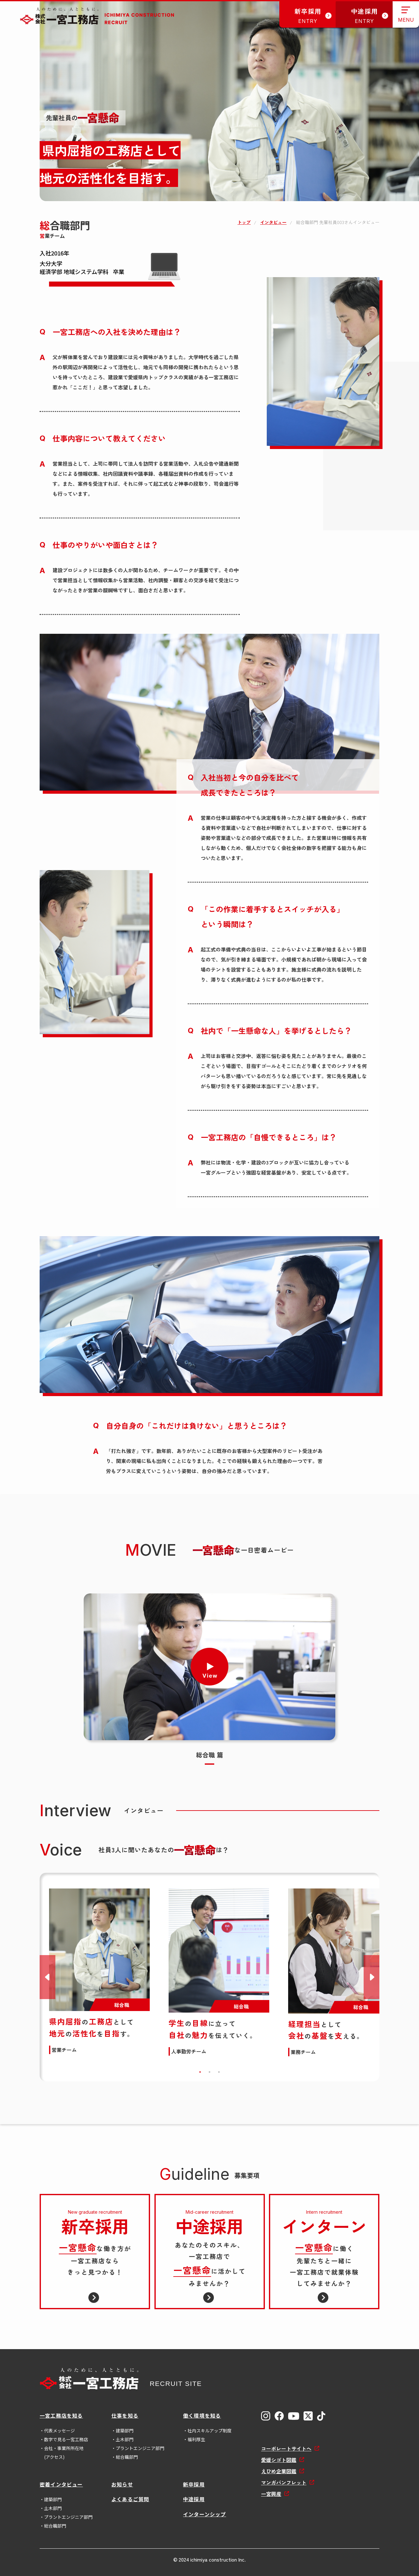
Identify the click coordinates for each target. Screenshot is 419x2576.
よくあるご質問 (130, 2499)
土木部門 (124, 2439)
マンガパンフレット (283, 2482)
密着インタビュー (61, 2484)
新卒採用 (194, 2484)
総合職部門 (127, 2457)
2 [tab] (209, 2072)
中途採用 (194, 2499)
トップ (244, 222)
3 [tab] (219, 2072)
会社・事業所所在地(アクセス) (64, 2452)
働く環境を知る (202, 2415)
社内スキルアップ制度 (209, 2430)
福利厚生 (196, 2439)
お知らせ (122, 2484)
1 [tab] (200, 2072)
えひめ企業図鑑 (278, 2471)
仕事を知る (124, 2415)
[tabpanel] (99, 1971)
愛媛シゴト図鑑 (278, 2459)
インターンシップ (204, 2514)
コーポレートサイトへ (286, 2448)
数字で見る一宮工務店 (66, 2439)
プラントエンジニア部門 (140, 2448)
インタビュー (273, 222)
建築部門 (124, 2430)
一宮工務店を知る (61, 2415)
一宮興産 (271, 2493)
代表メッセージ (59, 2430)
